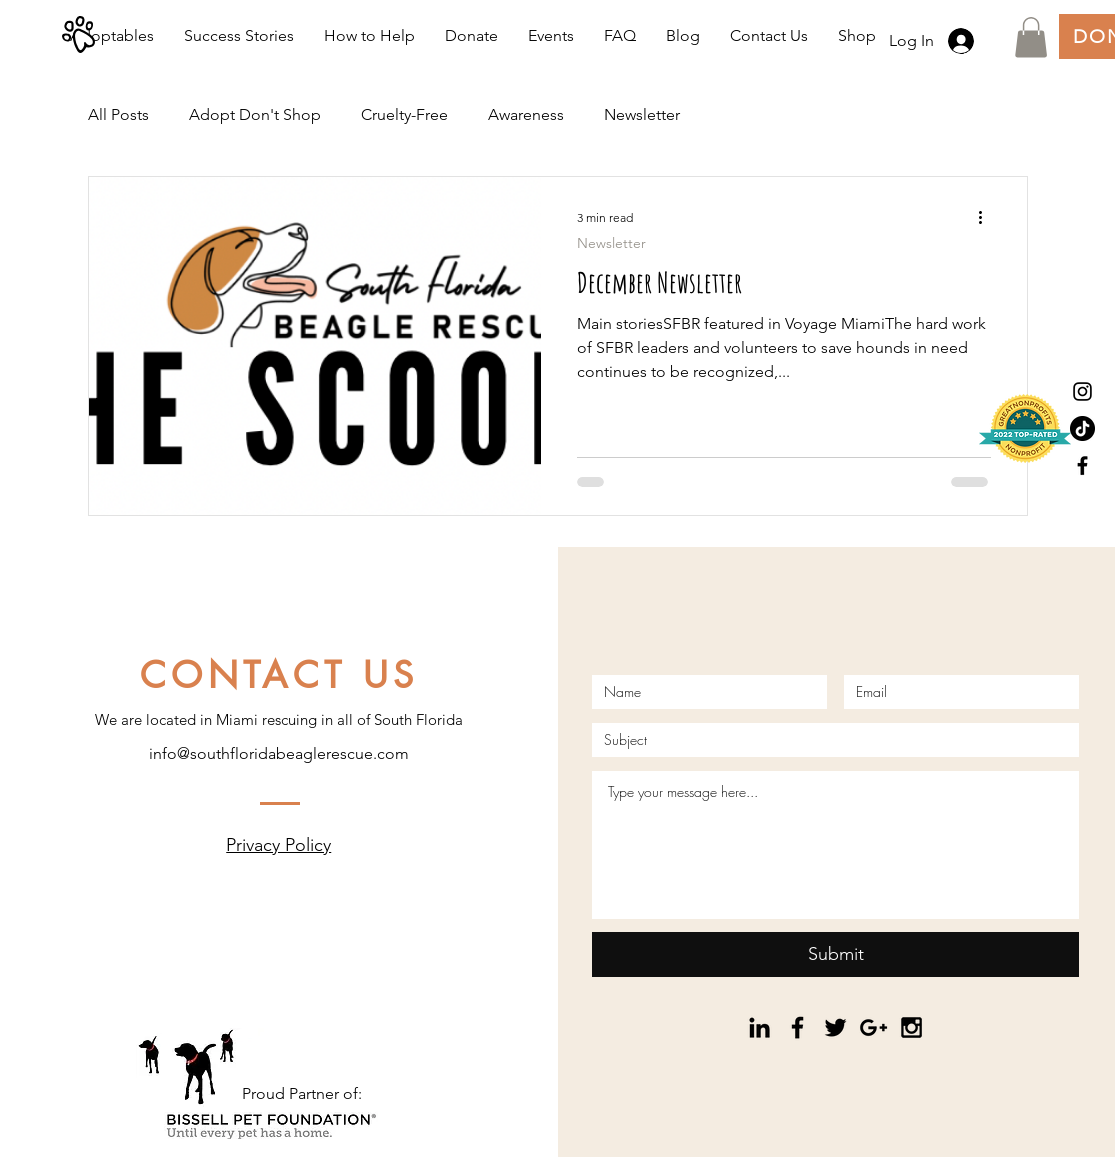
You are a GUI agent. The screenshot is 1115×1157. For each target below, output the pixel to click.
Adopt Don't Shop (255, 114)
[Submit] (835, 954)
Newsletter (642, 114)
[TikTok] (1082, 428)
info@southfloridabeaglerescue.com (279, 753)
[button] (1031, 37)
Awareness (526, 114)
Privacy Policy (278, 845)
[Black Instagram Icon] (1082, 391)
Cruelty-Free (404, 114)
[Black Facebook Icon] (1082, 465)
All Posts (118, 114)
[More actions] (988, 218)
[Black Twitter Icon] (835, 1027)
